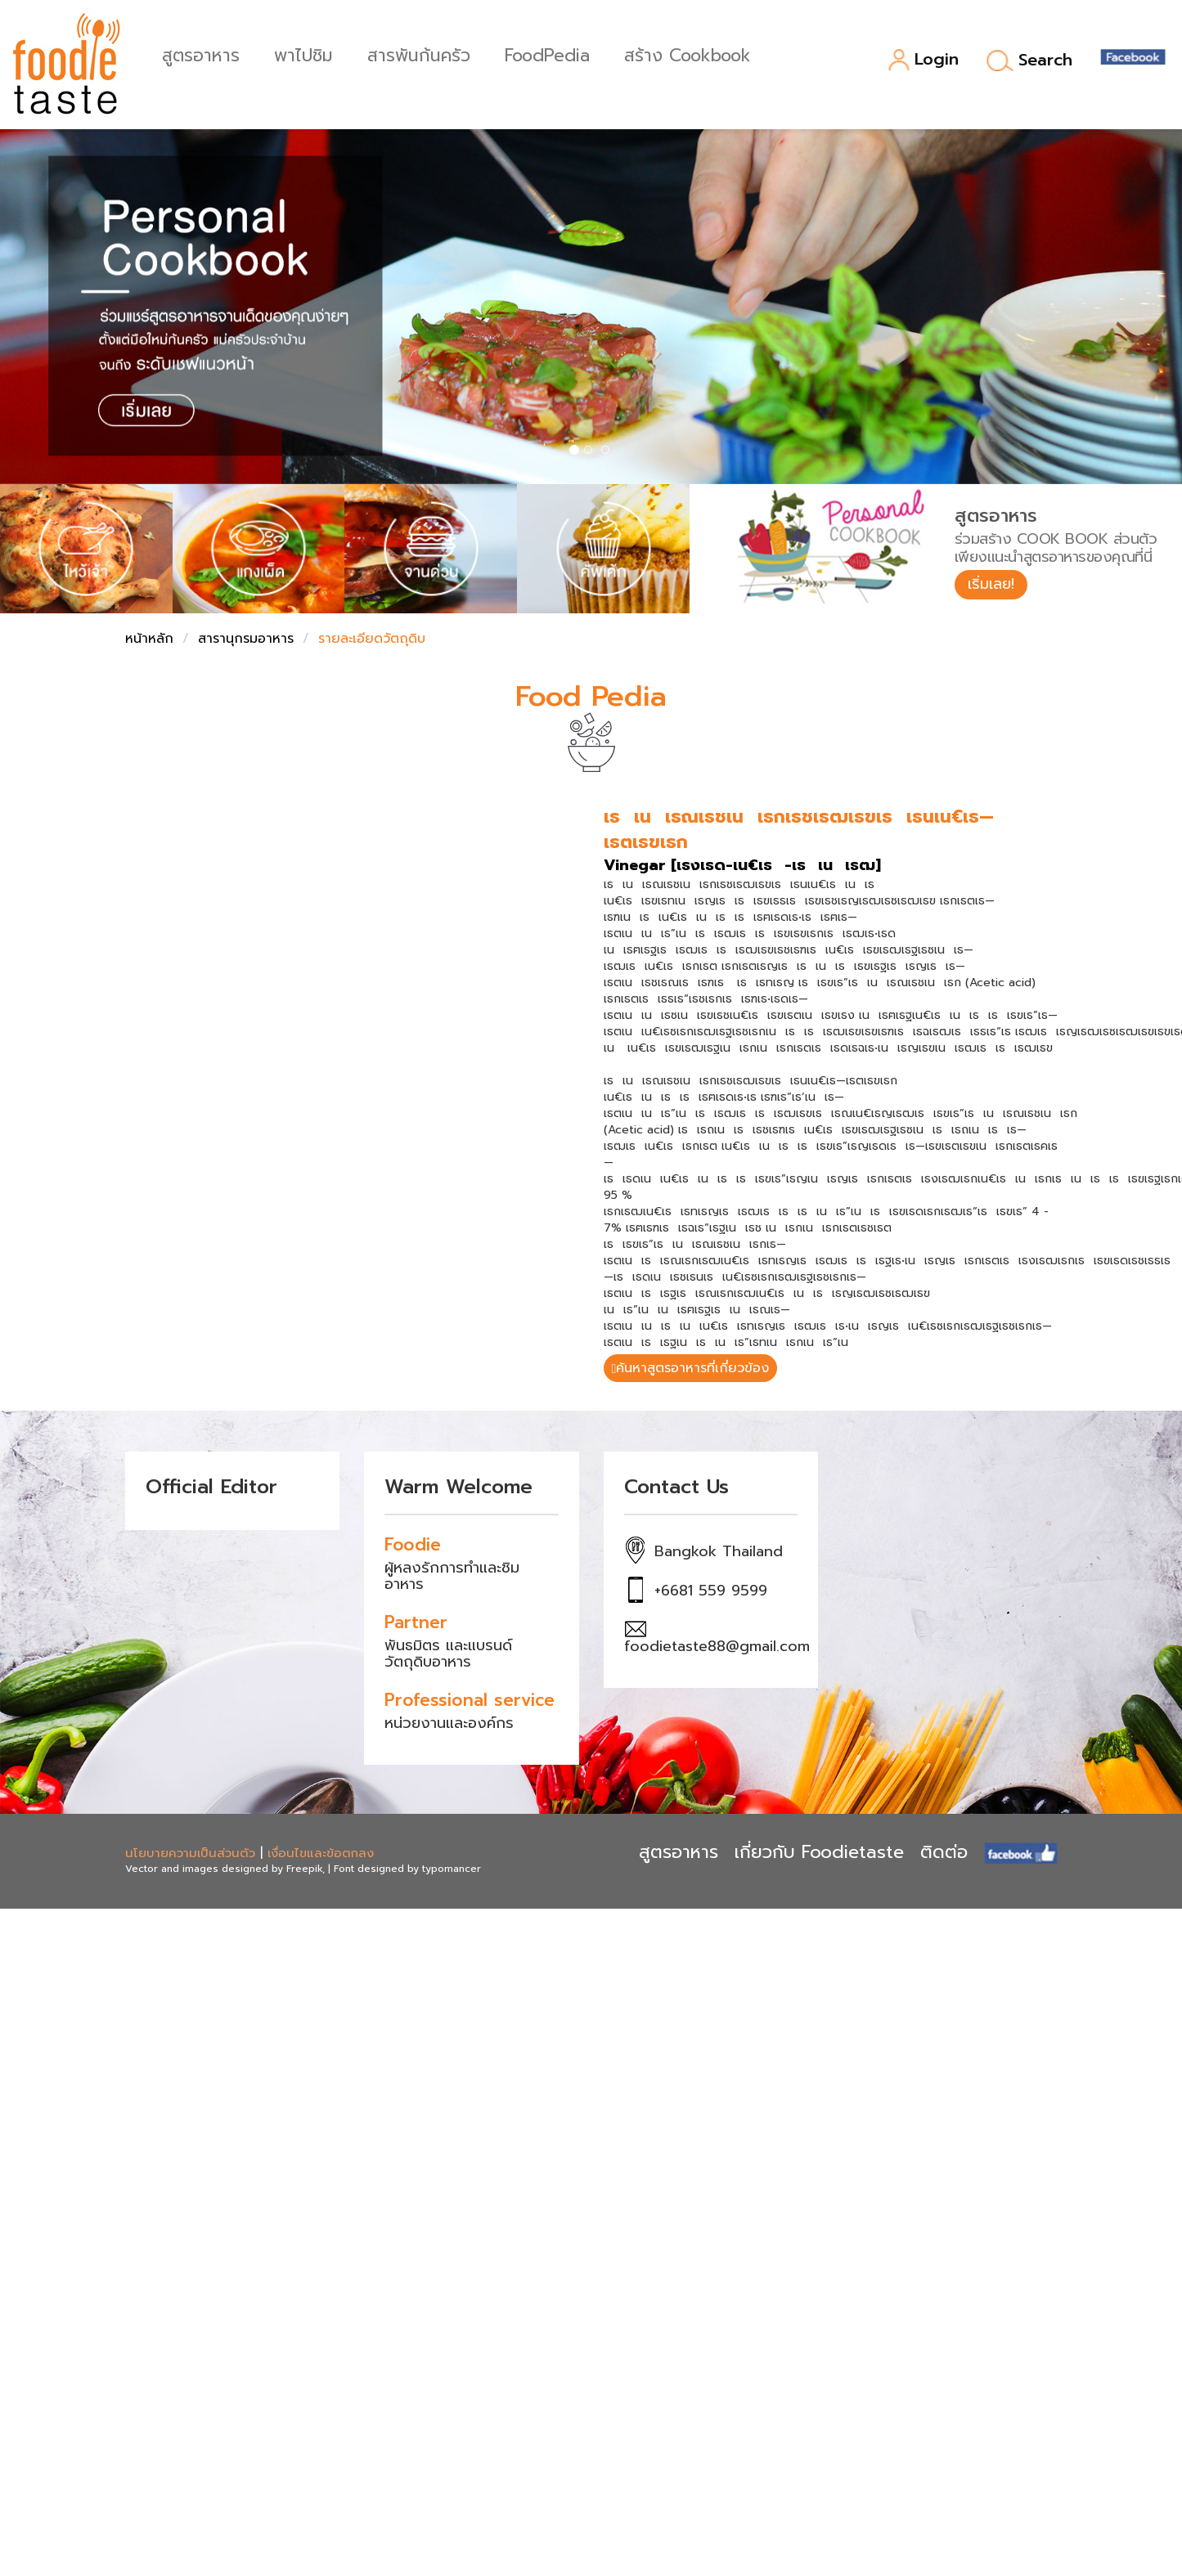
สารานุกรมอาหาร (246, 638)
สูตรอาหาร (201, 54)
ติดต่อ (944, 1851)
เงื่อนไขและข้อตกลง (320, 1853)
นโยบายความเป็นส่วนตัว (190, 1853)
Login (923, 60)
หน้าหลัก (149, 638)
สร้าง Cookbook (687, 54)
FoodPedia (547, 54)
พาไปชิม (303, 54)
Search (1029, 60)
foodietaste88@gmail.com (717, 1646)
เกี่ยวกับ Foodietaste (819, 1851)
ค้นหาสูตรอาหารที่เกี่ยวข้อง (691, 1368)
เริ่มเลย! (991, 583)
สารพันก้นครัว (418, 54)
